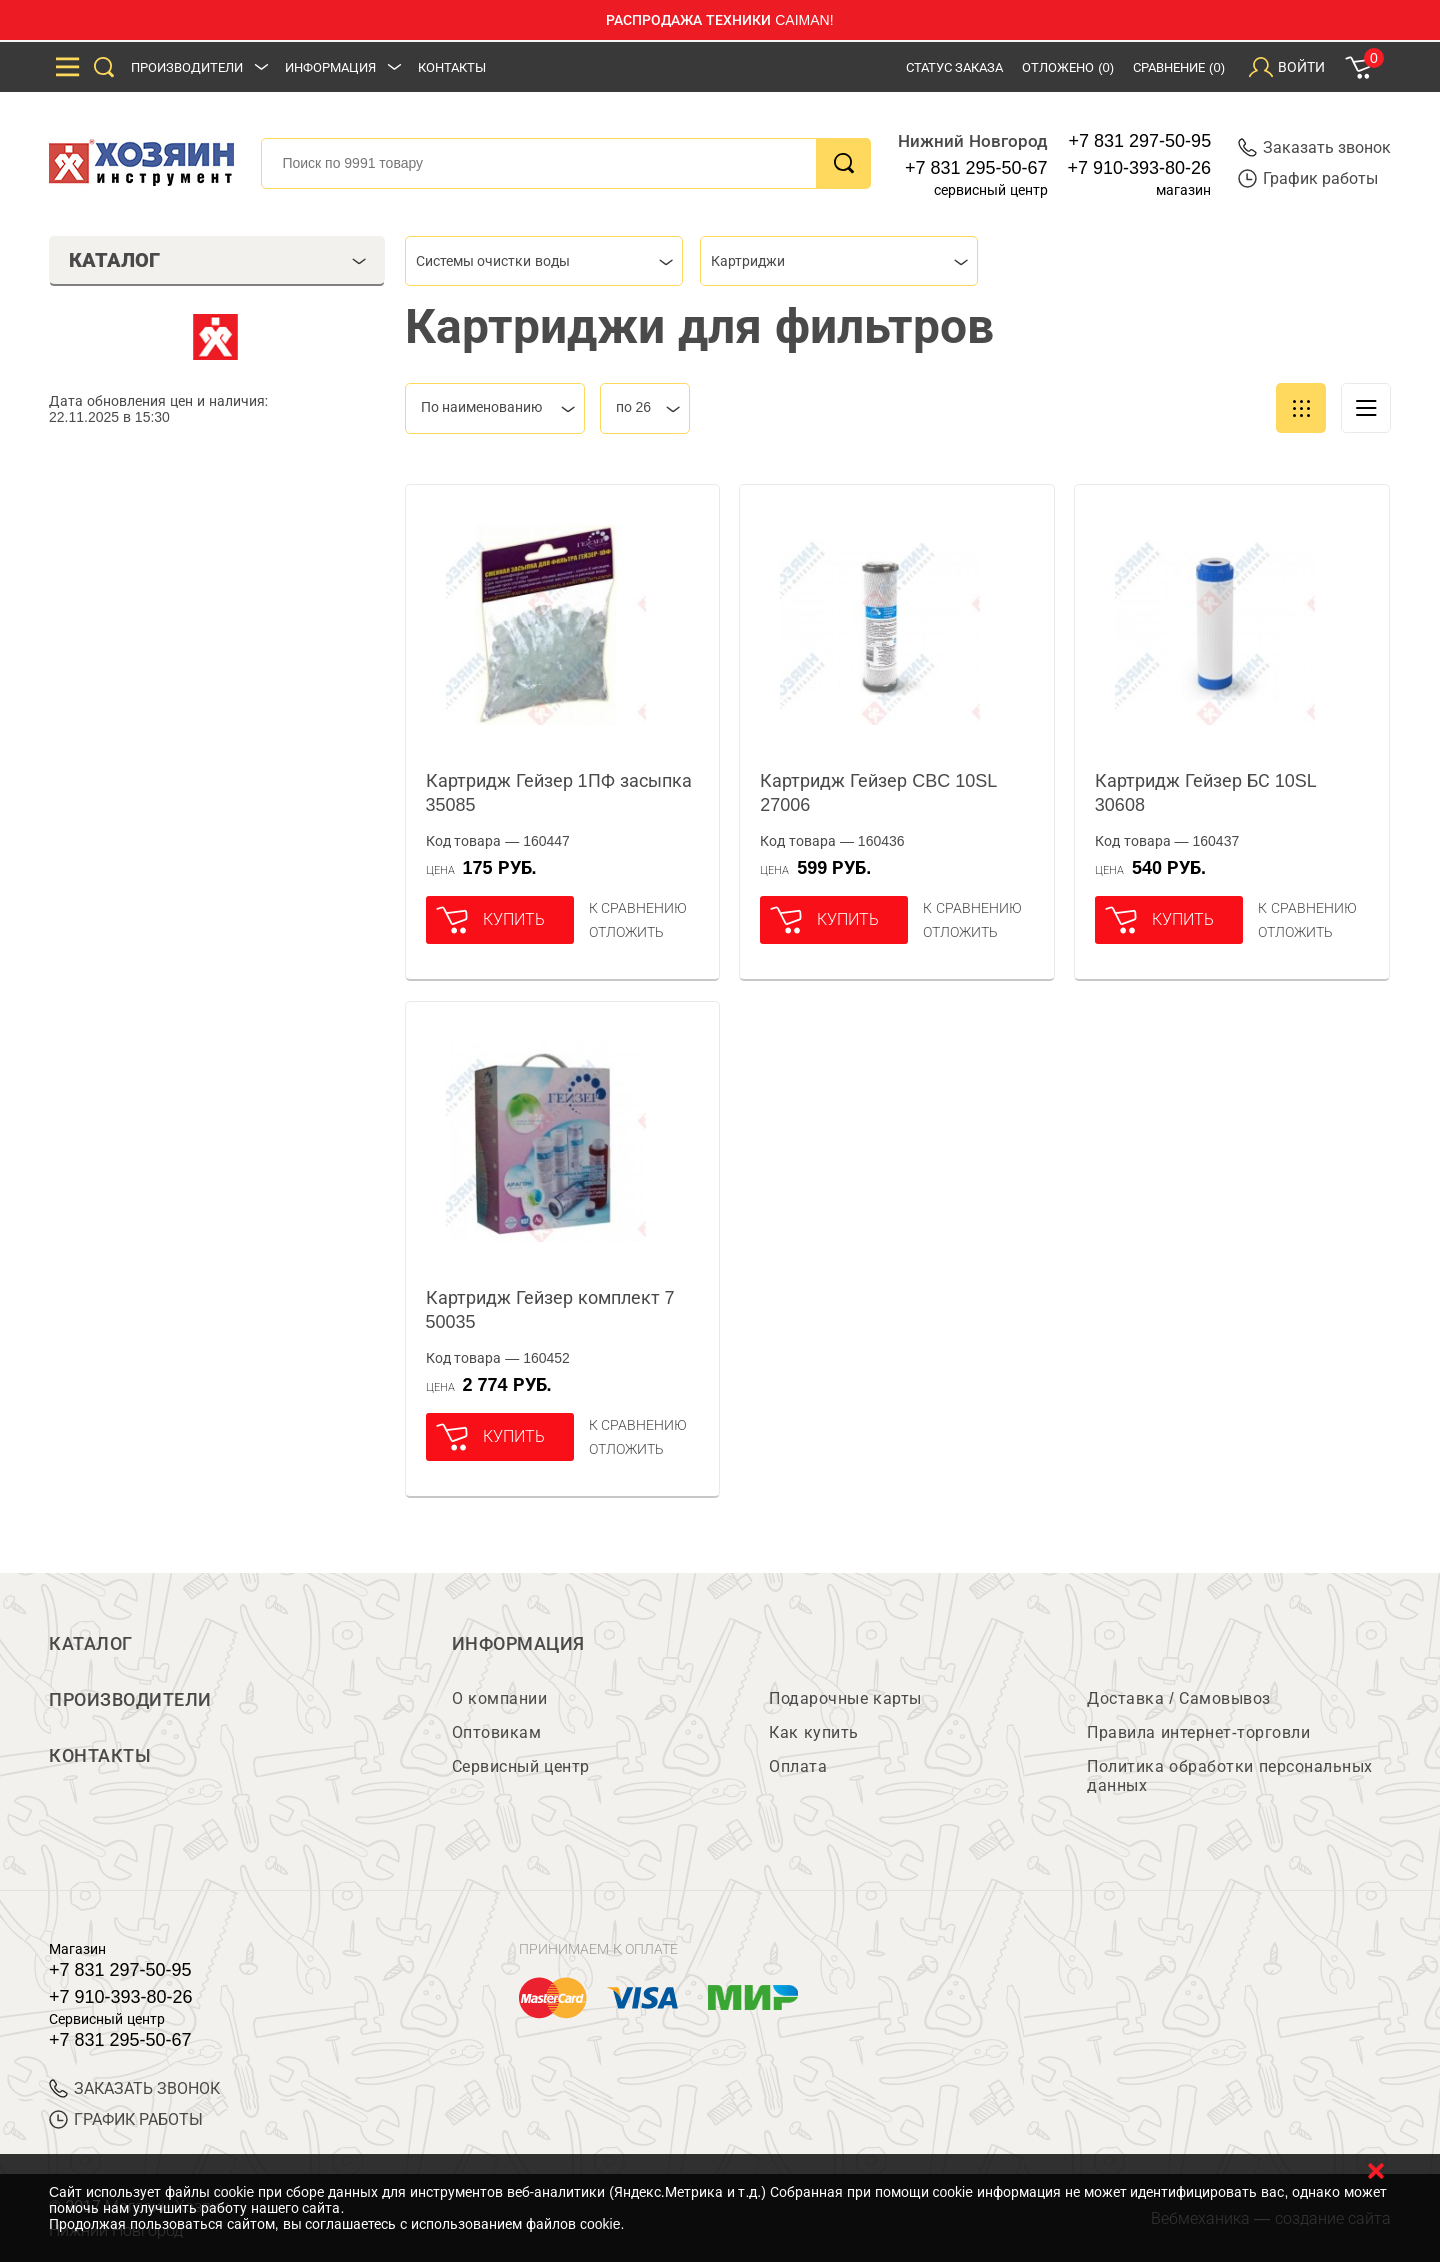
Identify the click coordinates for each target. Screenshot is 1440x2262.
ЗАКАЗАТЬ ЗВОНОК (134, 2088)
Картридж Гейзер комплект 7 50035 (550, 1310)
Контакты (452, 67)
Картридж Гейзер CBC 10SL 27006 (878, 793)
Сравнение (1179, 67)
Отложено (1068, 67)
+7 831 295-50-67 (976, 168)
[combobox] (544, 261)
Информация (330, 67)
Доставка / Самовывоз (1178, 1698)
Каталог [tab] (217, 260)
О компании (499, 1698)
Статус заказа (955, 67)
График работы (1308, 178)
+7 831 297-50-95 (1140, 141)
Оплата (798, 1766)
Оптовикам (497, 1732)
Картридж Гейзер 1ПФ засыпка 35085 (559, 793)
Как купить (813, 1732)
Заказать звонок (1314, 147)
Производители (187, 67)
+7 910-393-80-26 (1140, 168)
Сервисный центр (521, 1766)
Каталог (91, 1644)
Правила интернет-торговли (1198, 1732)
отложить (626, 932)
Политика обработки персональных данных (1229, 1776)
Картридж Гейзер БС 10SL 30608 (1205, 793)
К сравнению (638, 908)
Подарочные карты (845, 1698)
